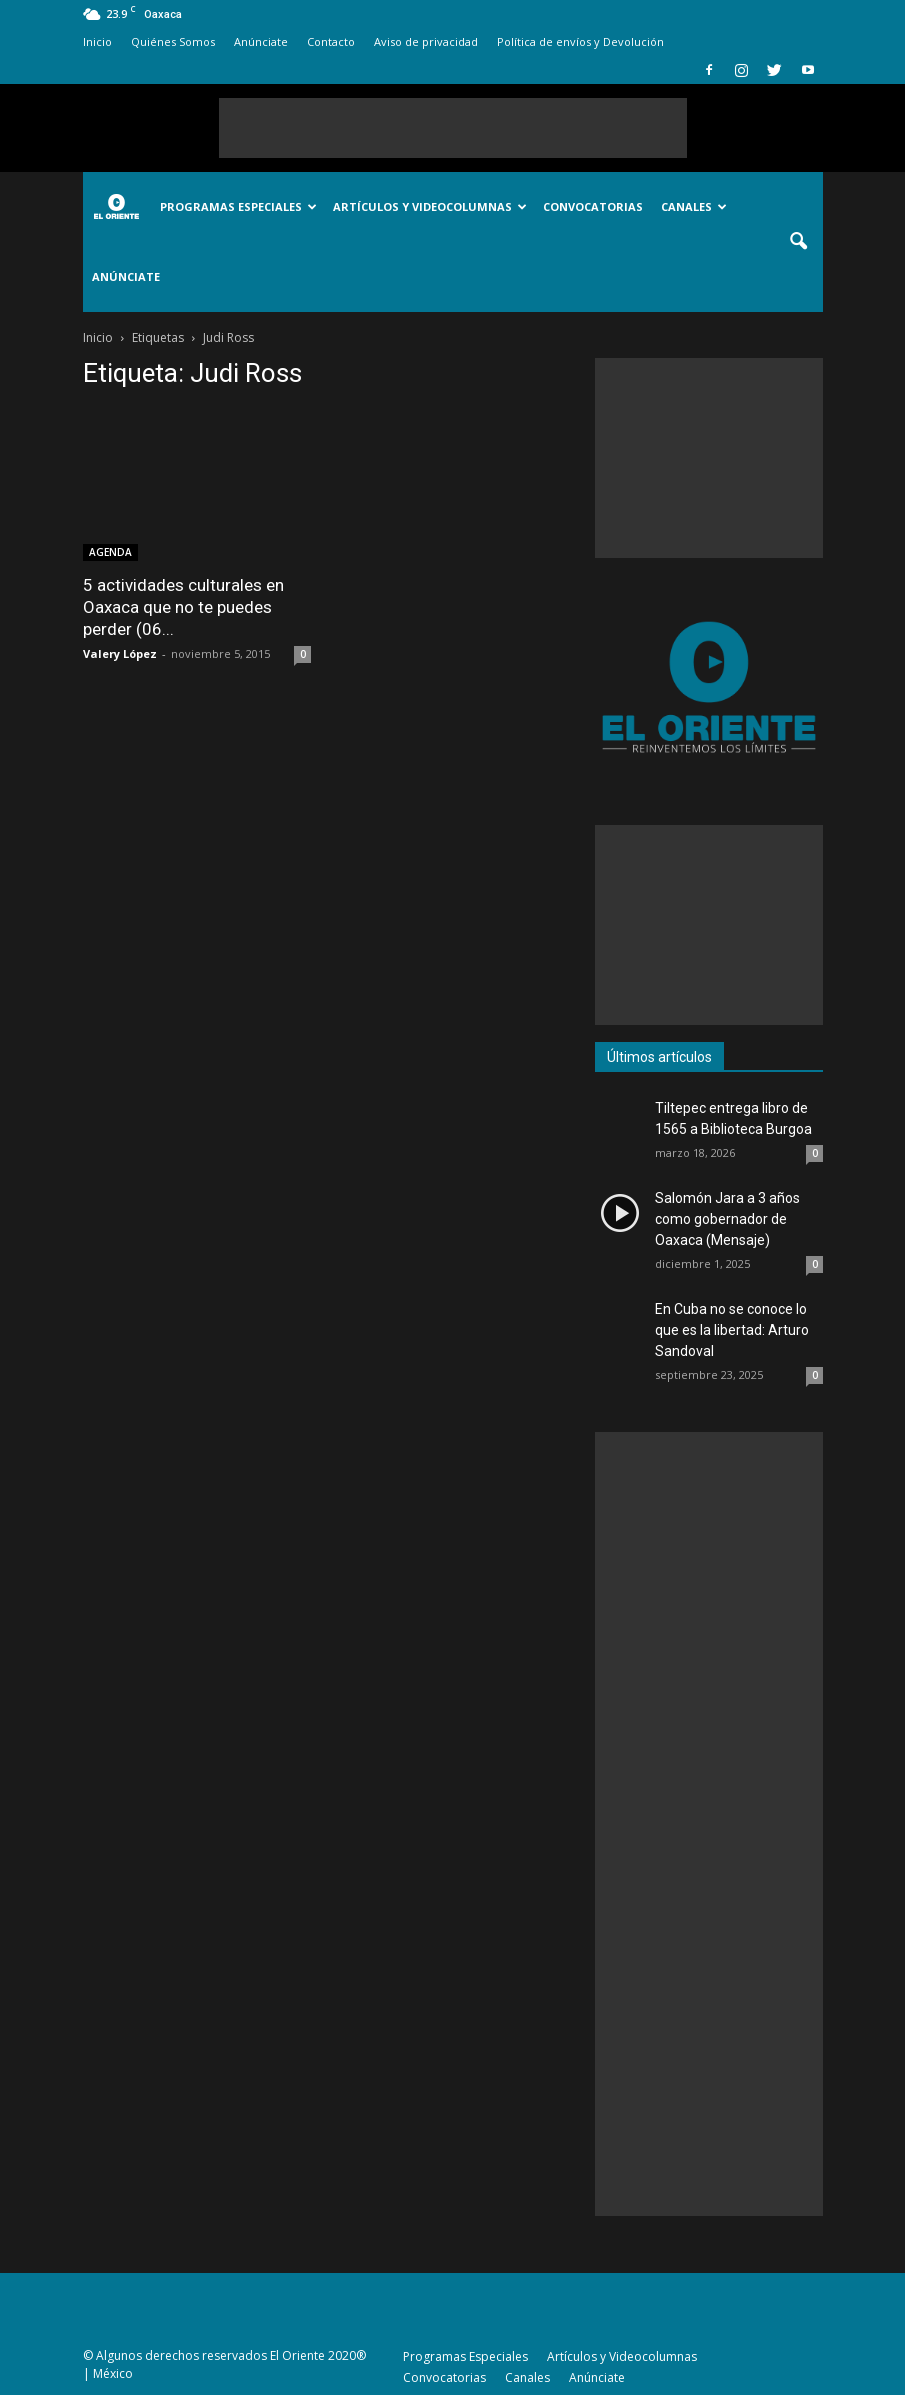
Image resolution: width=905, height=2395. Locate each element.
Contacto (331, 41)
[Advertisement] (453, 128)
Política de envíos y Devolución (580, 41)
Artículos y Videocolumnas (430, 206)
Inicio (97, 41)
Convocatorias (593, 206)
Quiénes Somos (173, 41)
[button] (799, 242)
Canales (694, 206)
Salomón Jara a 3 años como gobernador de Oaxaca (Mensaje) (727, 1219)
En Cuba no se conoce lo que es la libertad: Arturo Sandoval (732, 1330)
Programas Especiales (238, 206)
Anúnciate (261, 41)
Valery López (120, 653)
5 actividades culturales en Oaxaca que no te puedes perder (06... (183, 607)
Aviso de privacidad (426, 41)
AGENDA (110, 552)
